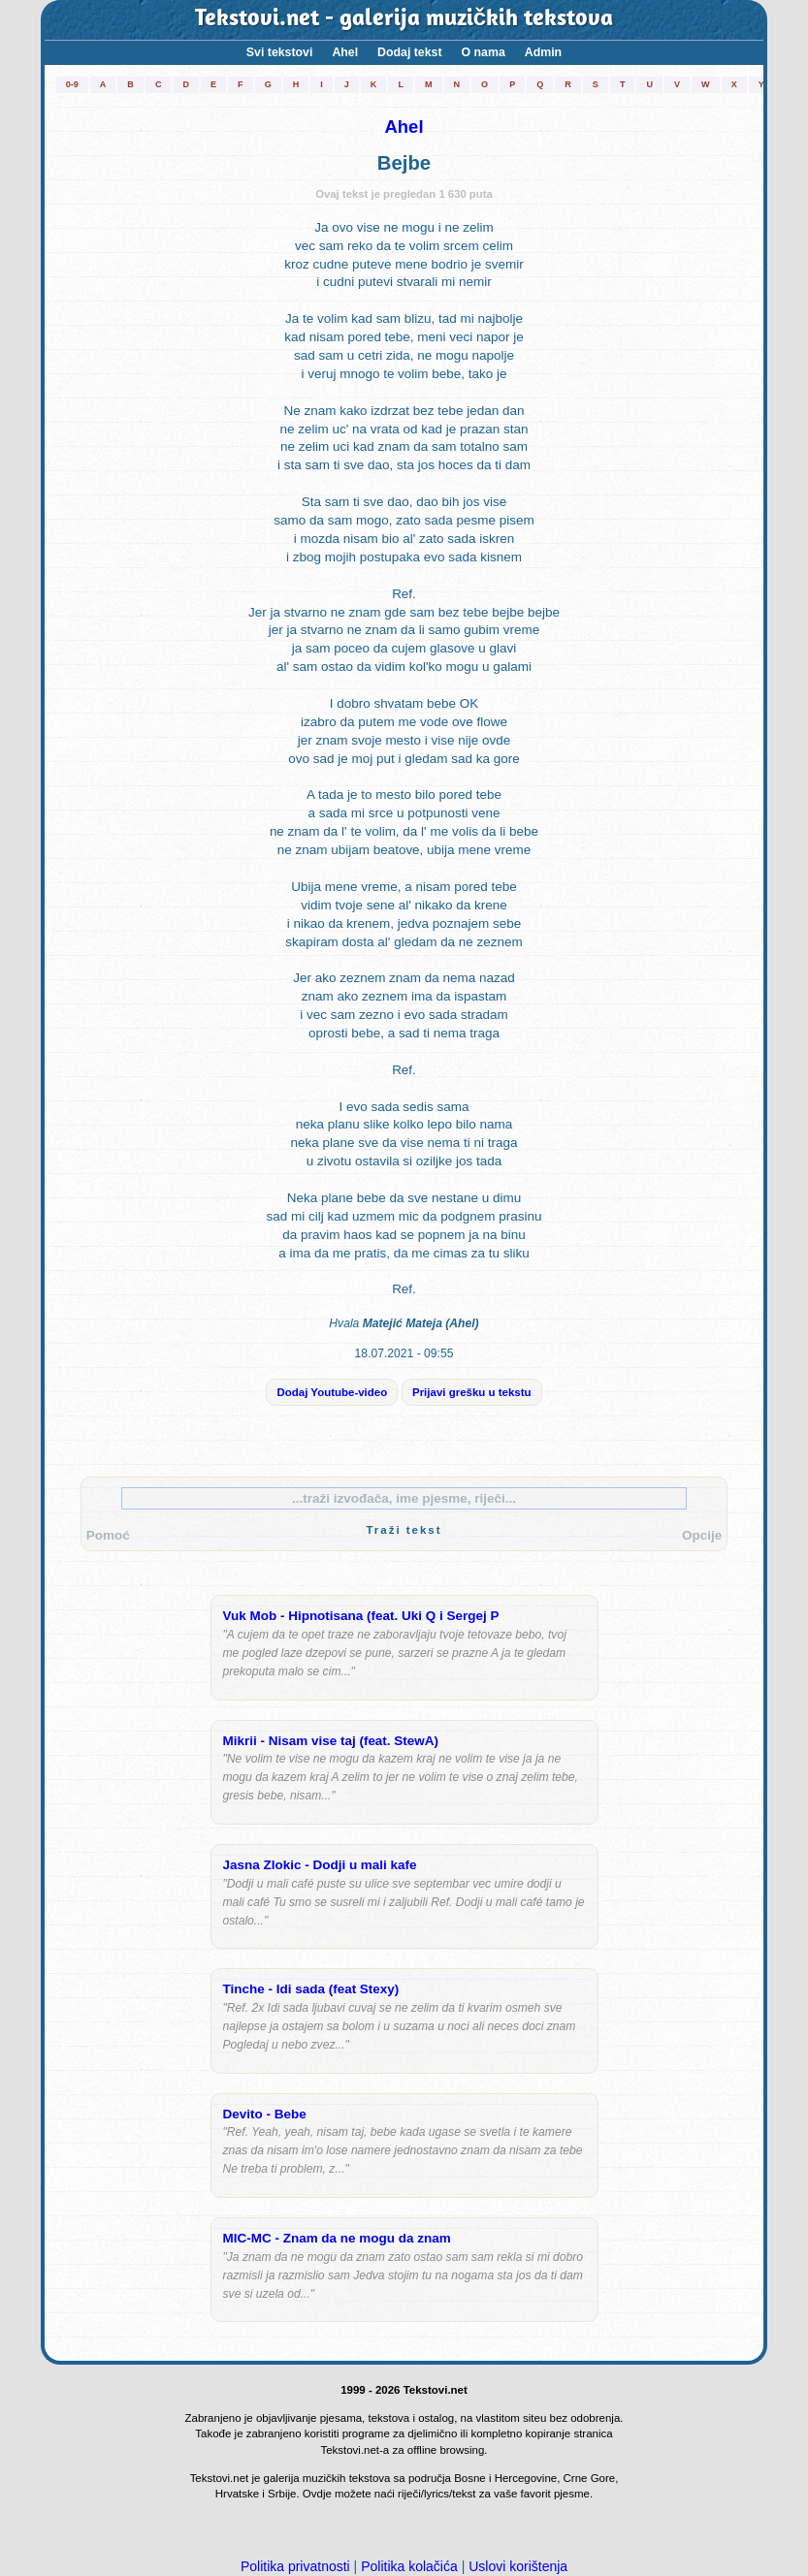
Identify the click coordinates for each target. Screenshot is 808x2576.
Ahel (345, 52)
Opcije (702, 1535)
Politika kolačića (409, 2566)
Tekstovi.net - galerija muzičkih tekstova (404, 19)
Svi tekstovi (279, 52)
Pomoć (108, 1535)
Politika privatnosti (295, 2566)
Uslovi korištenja (518, 2566)
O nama (483, 52)
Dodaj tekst (409, 52)
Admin (543, 52)
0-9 (72, 84)
